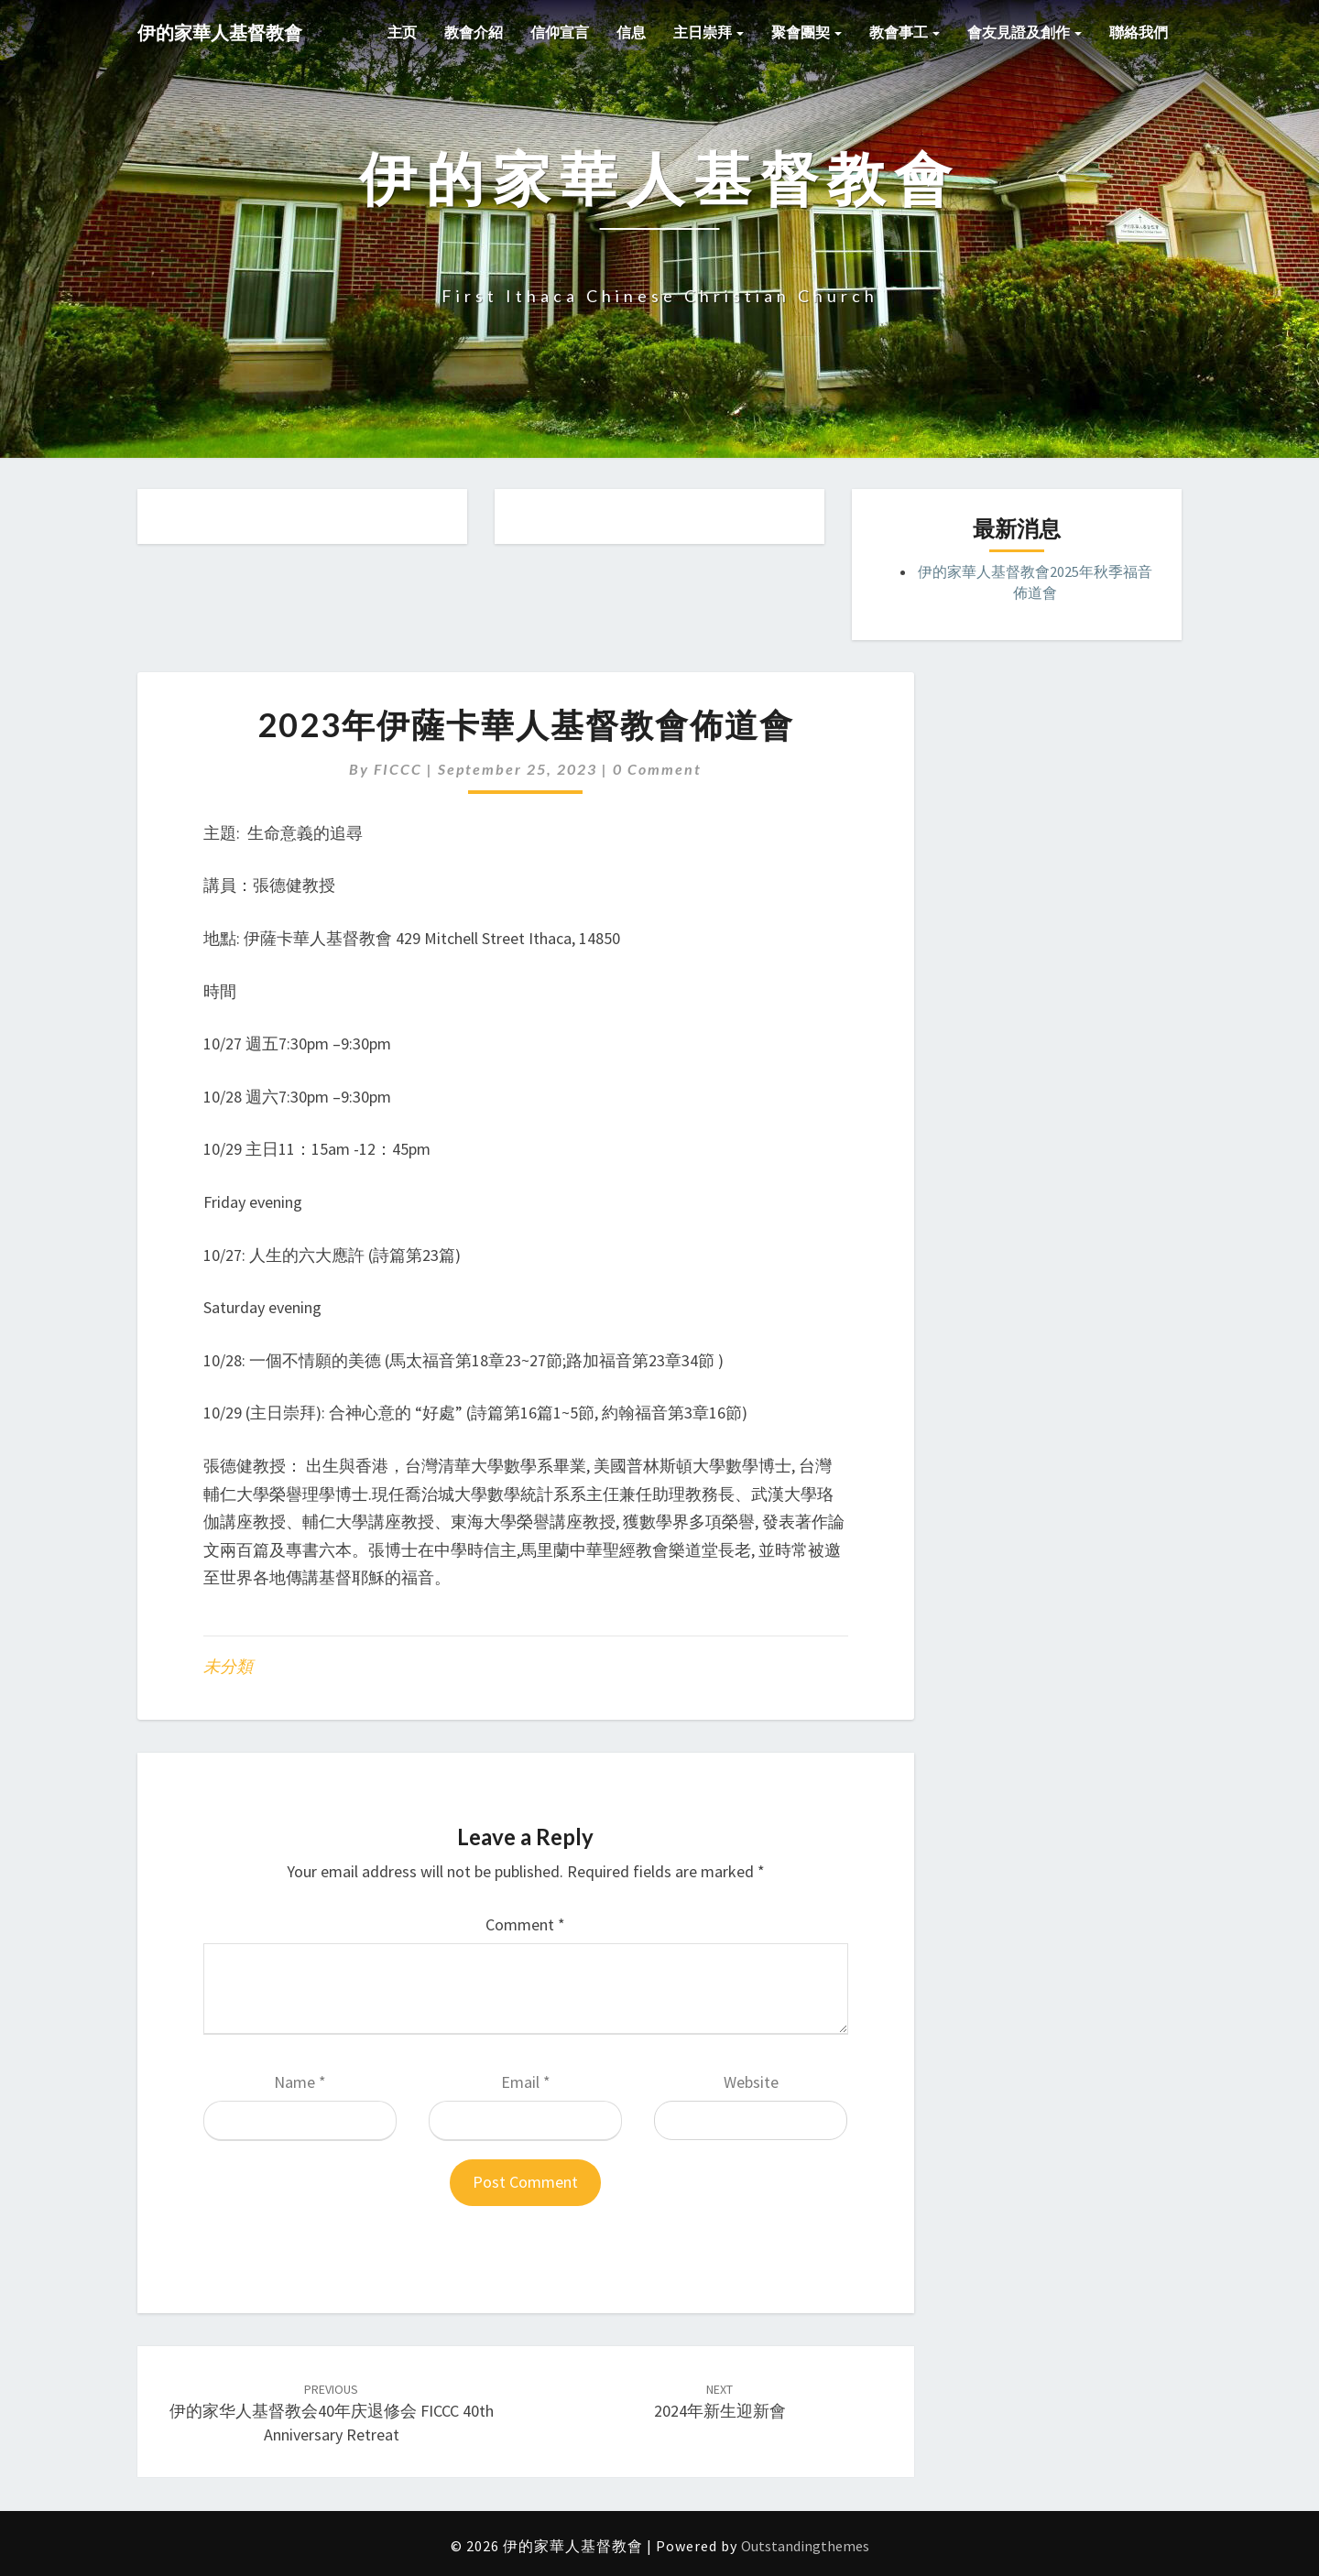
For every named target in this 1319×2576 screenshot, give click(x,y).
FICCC (398, 768)
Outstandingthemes (805, 2546)
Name (300, 2081)
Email (525, 2081)
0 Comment (657, 768)
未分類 (228, 1666)
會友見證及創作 (1024, 31)
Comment (525, 1924)
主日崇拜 (708, 31)
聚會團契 (806, 31)
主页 (402, 31)
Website (751, 2081)
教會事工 (904, 31)
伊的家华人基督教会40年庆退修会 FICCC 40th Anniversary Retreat (331, 2413)
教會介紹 (473, 31)
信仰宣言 (559, 31)
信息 (631, 31)
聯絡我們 (1138, 31)
